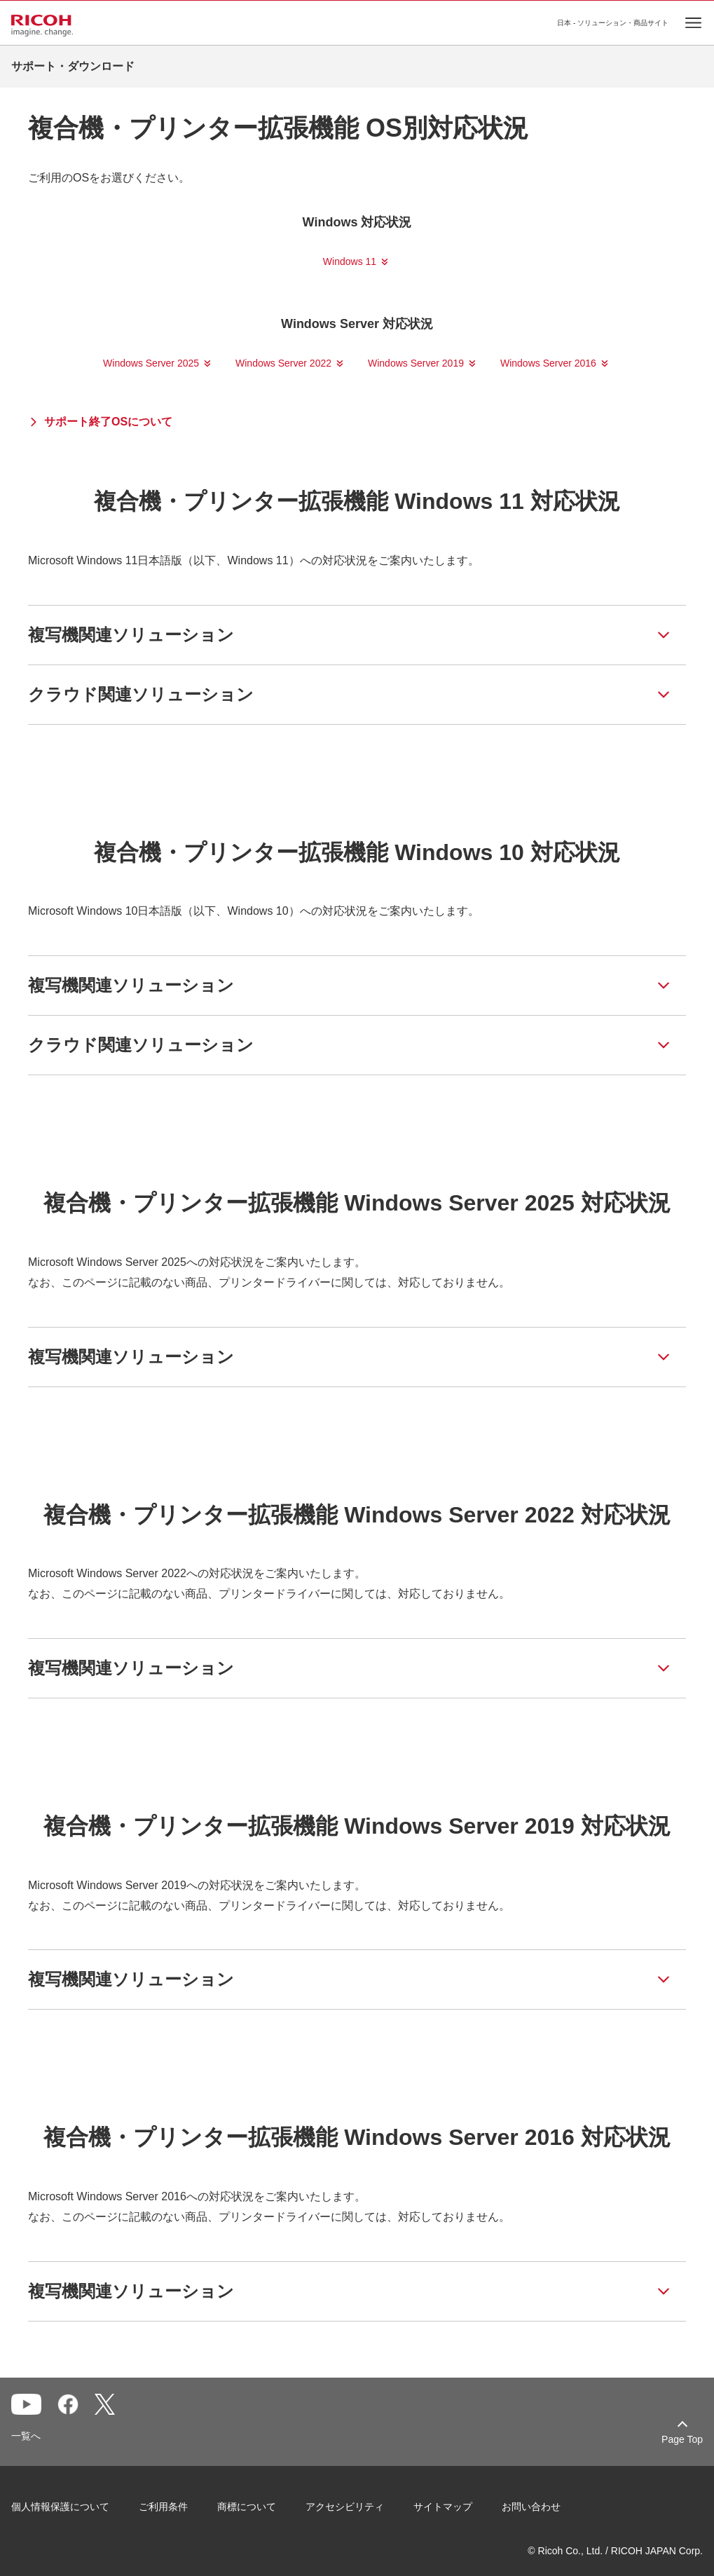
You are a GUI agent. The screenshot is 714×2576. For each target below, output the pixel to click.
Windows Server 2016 (548, 363)
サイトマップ (442, 2506)
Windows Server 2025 (151, 363)
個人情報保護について (60, 2506)
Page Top (682, 2439)
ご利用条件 (163, 2506)
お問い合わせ (531, 2506)
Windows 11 (349, 261)
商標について (246, 2506)
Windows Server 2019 (416, 363)
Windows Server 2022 (283, 363)
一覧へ (26, 2435)
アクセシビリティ (344, 2506)
